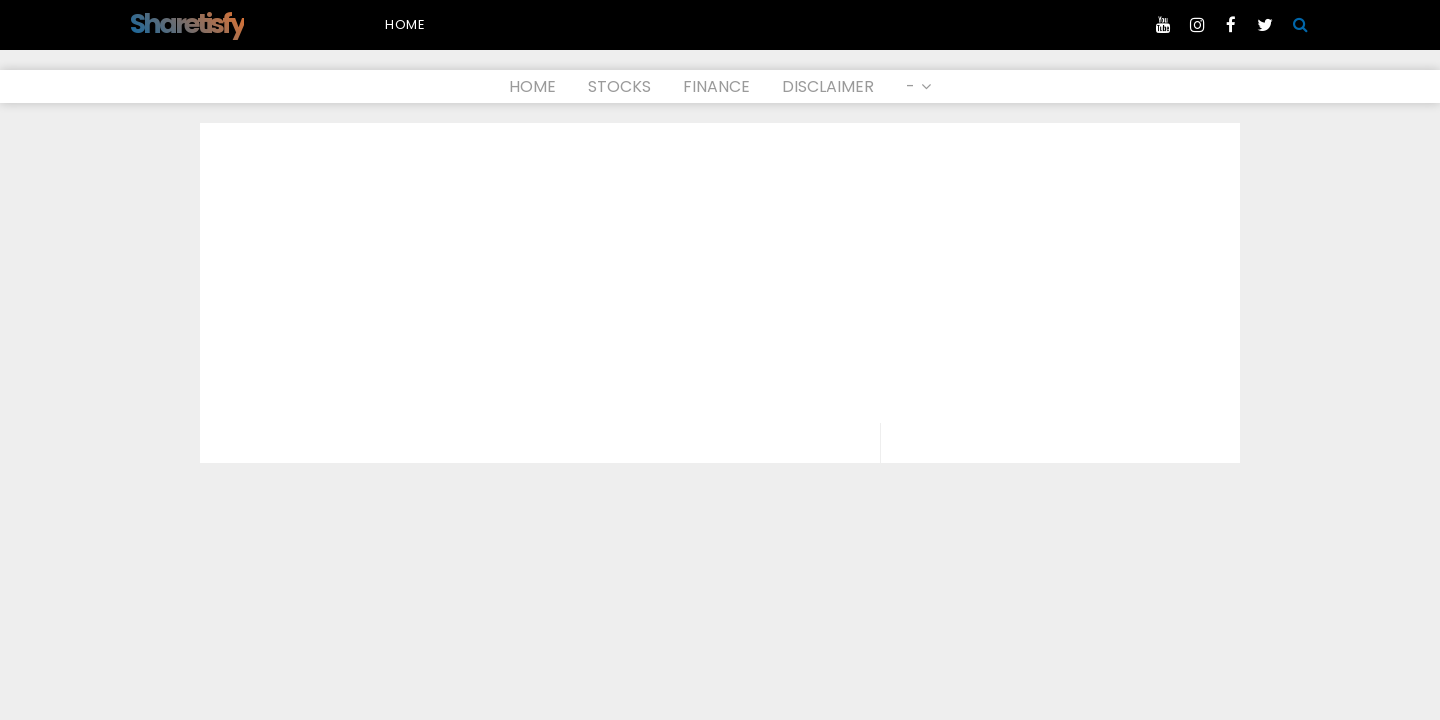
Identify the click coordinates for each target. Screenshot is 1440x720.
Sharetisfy (187, 23)
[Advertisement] (720, 273)
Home (405, 24)
